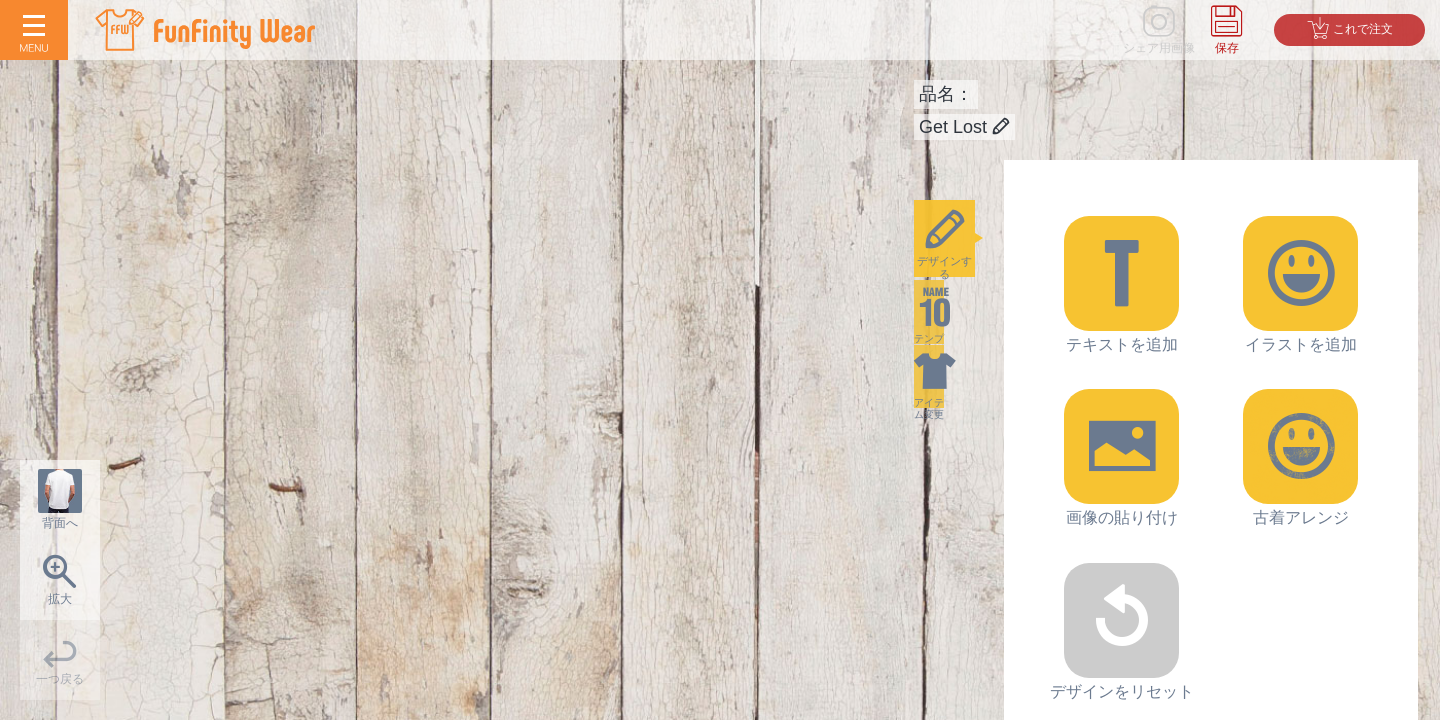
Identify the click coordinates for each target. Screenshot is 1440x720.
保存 (1227, 48)
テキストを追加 (1121, 284)
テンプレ (959, 345)
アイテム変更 (959, 441)
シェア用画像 (1159, 48)
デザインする (959, 249)
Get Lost (964, 127)
